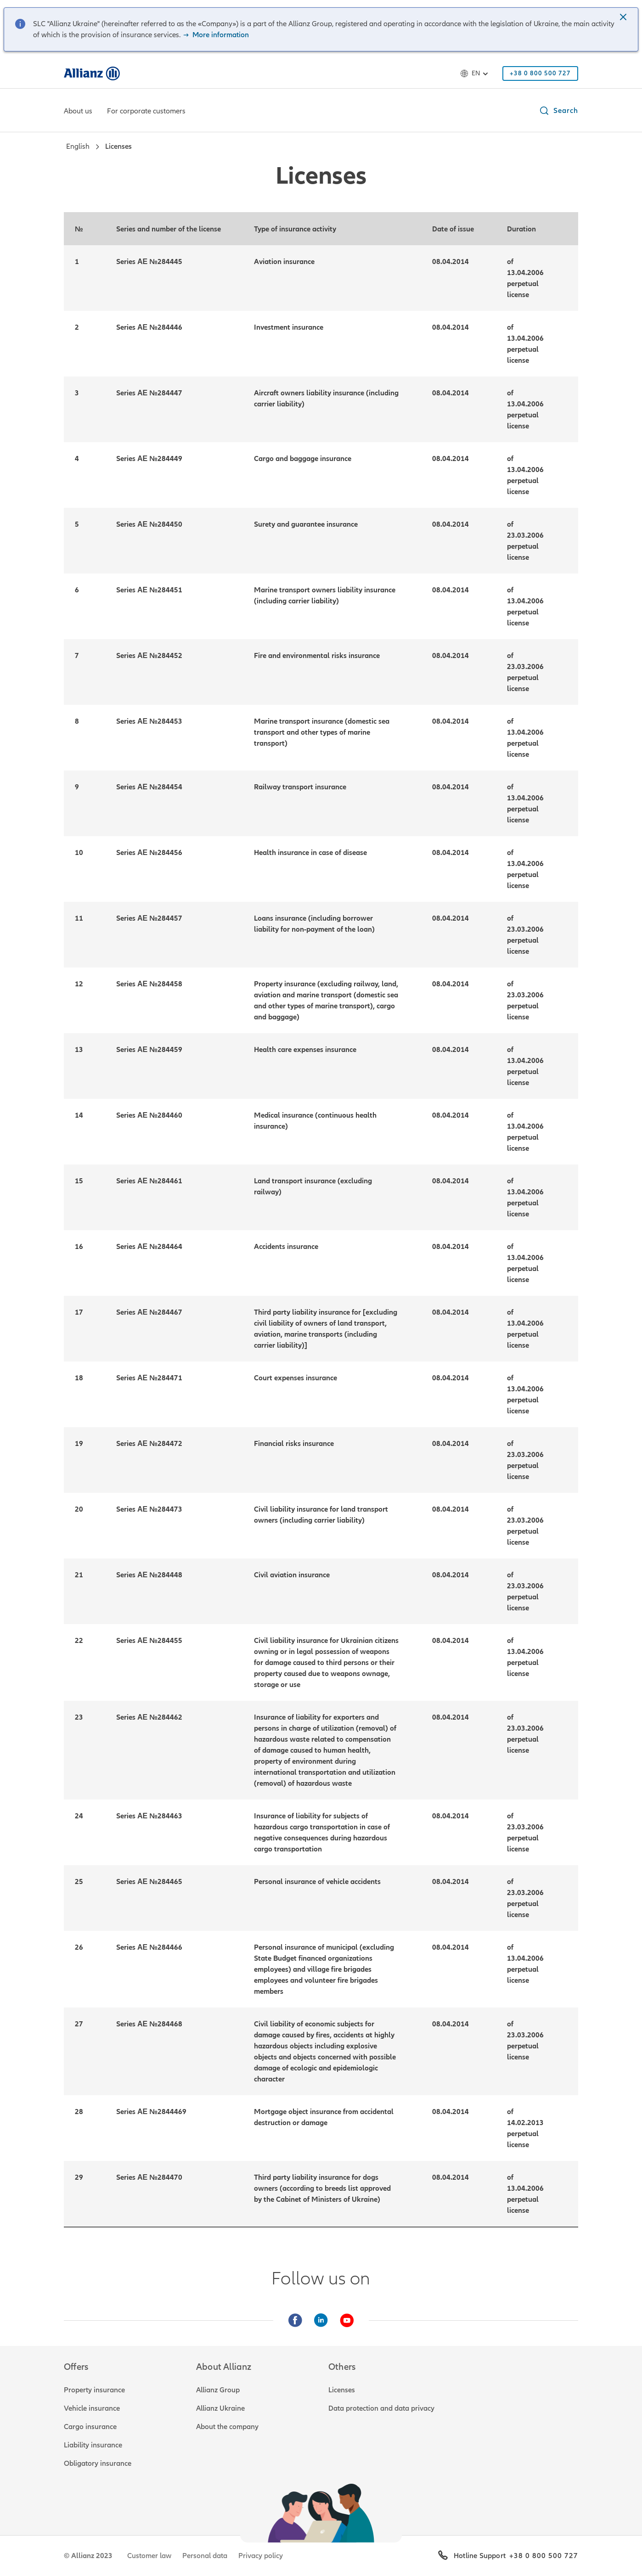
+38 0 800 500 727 (543, 2555)
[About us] (78, 112)
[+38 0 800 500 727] (540, 73)
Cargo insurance (90, 2426)
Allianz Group (218, 2390)
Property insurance (94, 2390)
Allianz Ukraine (220, 2408)
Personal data (204, 2555)
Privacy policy (260, 2555)
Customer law (149, 2555)
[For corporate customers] (146, 112)
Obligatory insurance (97, 2463)
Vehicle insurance (92, 2408)
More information (215, 34)
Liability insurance (93, 2445)
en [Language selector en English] (476, 73)
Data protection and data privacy (381, 2408)
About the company (227, 2426)
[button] (624, 17)
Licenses (341, 2390)
